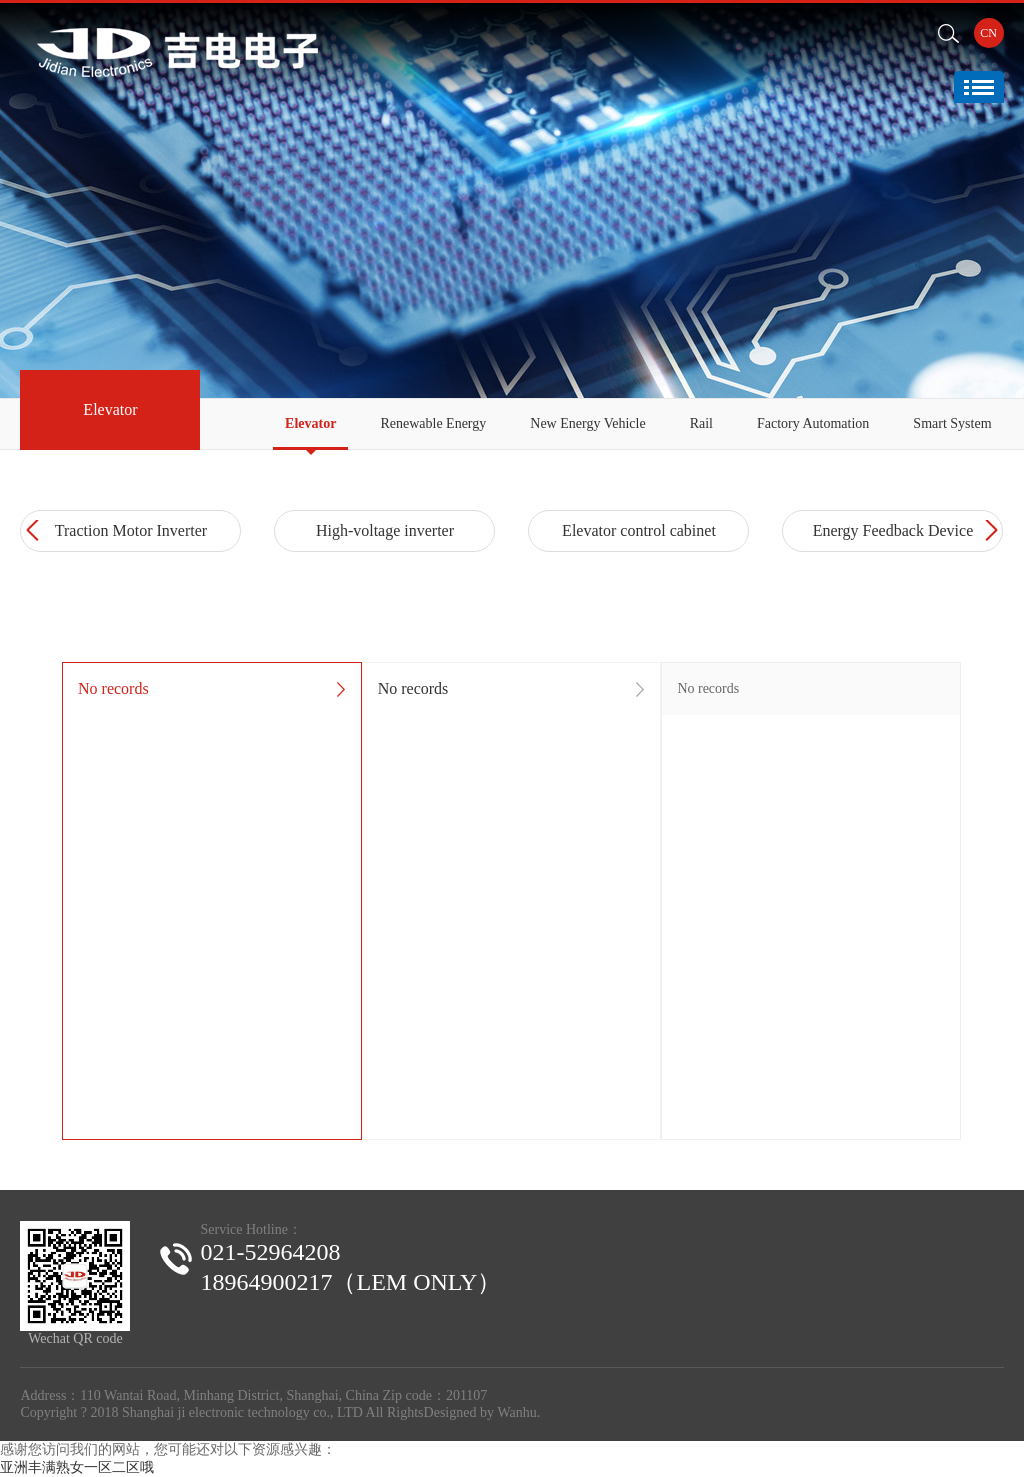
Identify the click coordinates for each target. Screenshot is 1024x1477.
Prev (35, 530)
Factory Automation (813, 423)
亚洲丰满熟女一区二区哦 (77, 1467)
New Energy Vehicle (587, 423)
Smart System (952, 423)
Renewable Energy (433, 423)
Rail (701, 423)
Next (988, 530)
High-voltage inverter (385, 530)
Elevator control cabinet (639, 530)
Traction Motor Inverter (131, 530)
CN (988, 33)
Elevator (310, 423)
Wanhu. (518, 1412)
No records (113, 688)
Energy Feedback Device (893, 530)
